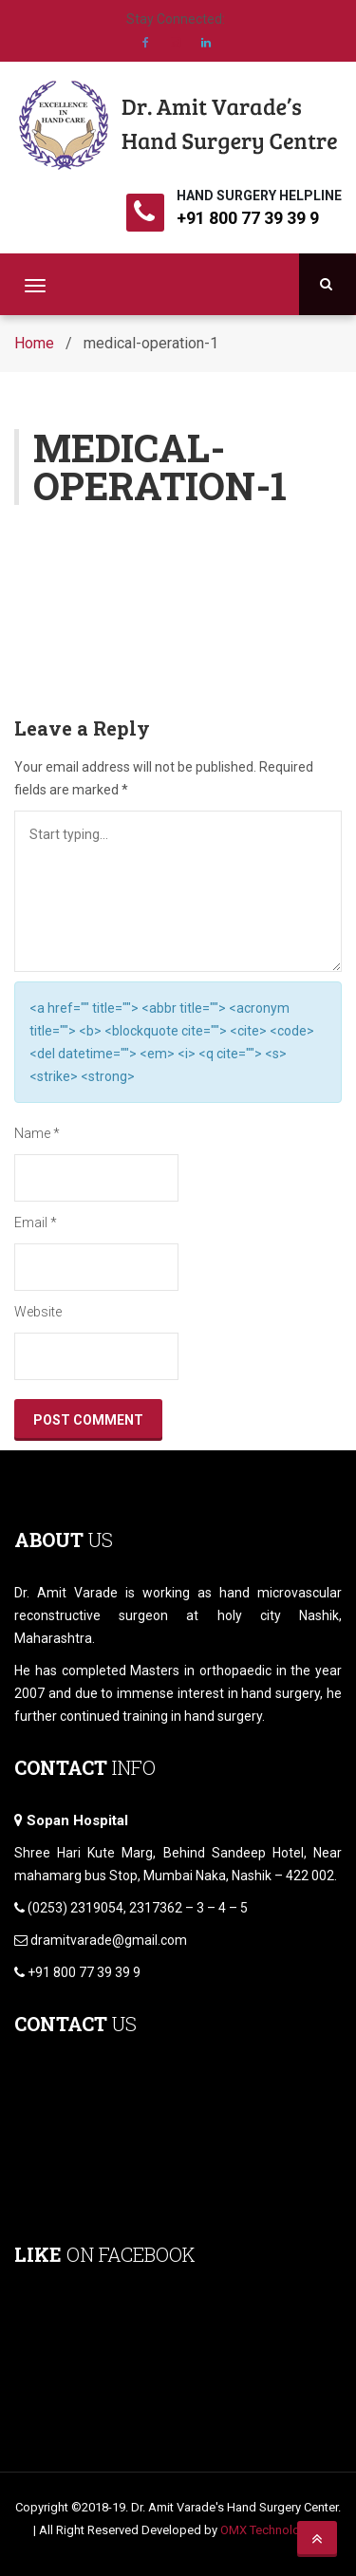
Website (38, 1311)
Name (37, 1133)
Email (35, 1222)
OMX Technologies (272, 2530)
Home (34, 343)
